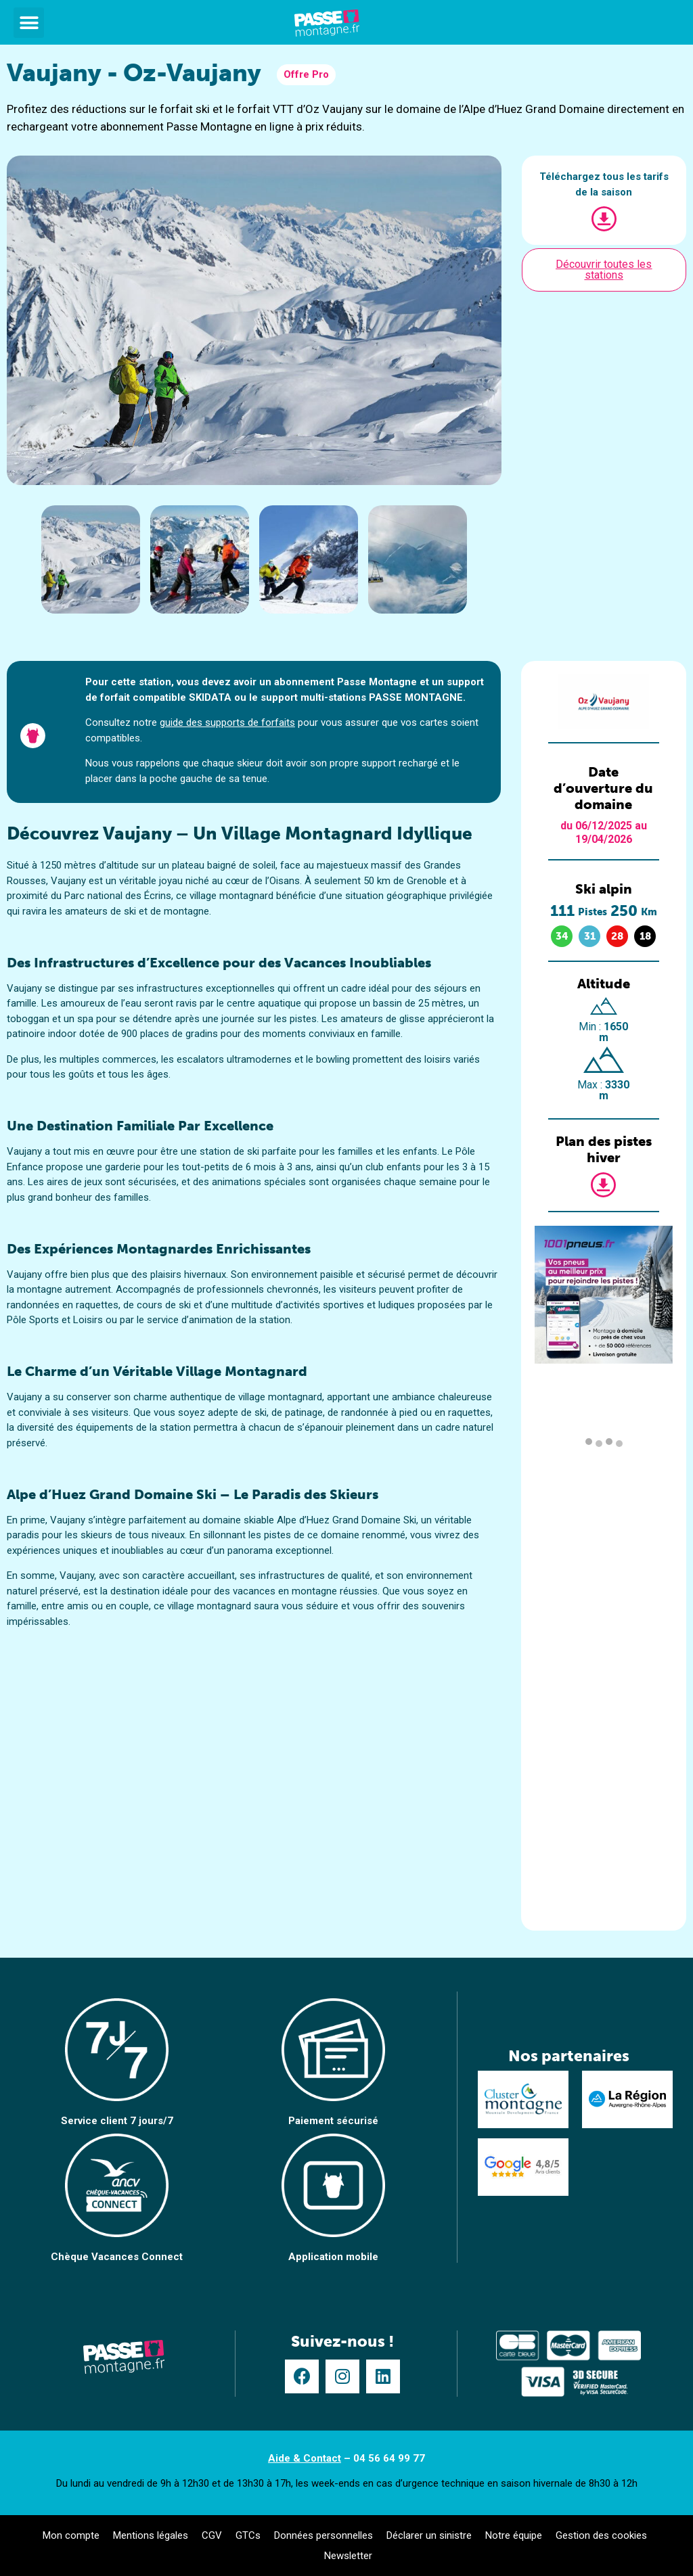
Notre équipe (513, 2535)
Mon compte (71, 2535)
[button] (29, 22)
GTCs (248, 2535)
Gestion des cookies (601, 2535)
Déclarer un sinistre (429, 2535)
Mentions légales (150, 2535)
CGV (212, 2535)
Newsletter (348, 2556)
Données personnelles (323, 2535)
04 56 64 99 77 (389, 2458)
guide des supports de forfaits (227, 722)
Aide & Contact (304, 2458)
